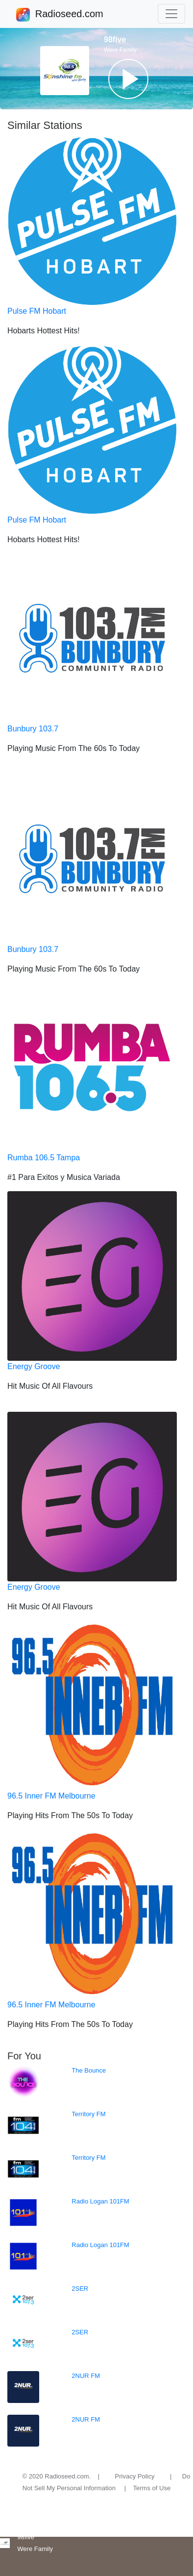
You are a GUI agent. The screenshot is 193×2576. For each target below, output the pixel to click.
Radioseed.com (69, 15)
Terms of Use (152, 2488)
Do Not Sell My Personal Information (107, 2482)
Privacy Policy (135, 2476)
